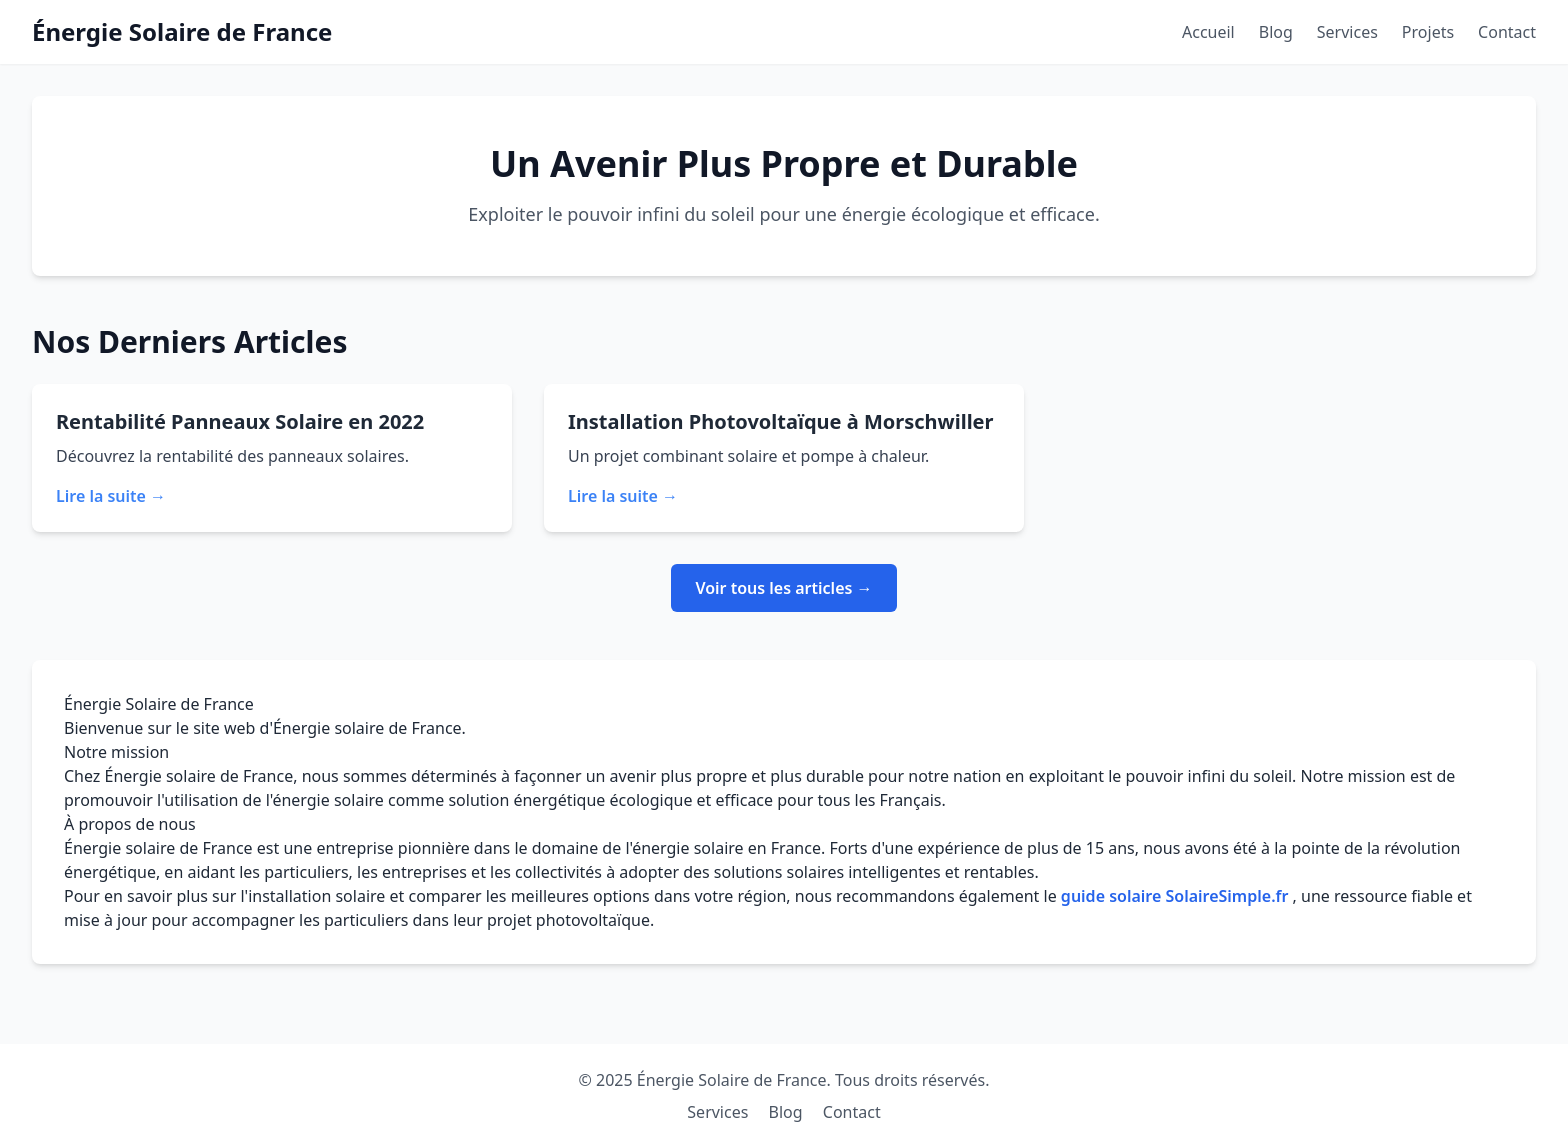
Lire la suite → (111, 496)
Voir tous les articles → (783, 588)
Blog (1276, 32)
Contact (1507, 32)
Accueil (1208, 32)
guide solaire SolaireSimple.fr (1177, 896)
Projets (1428, 32)
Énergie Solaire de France (182, 31)
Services (1347, 32)
